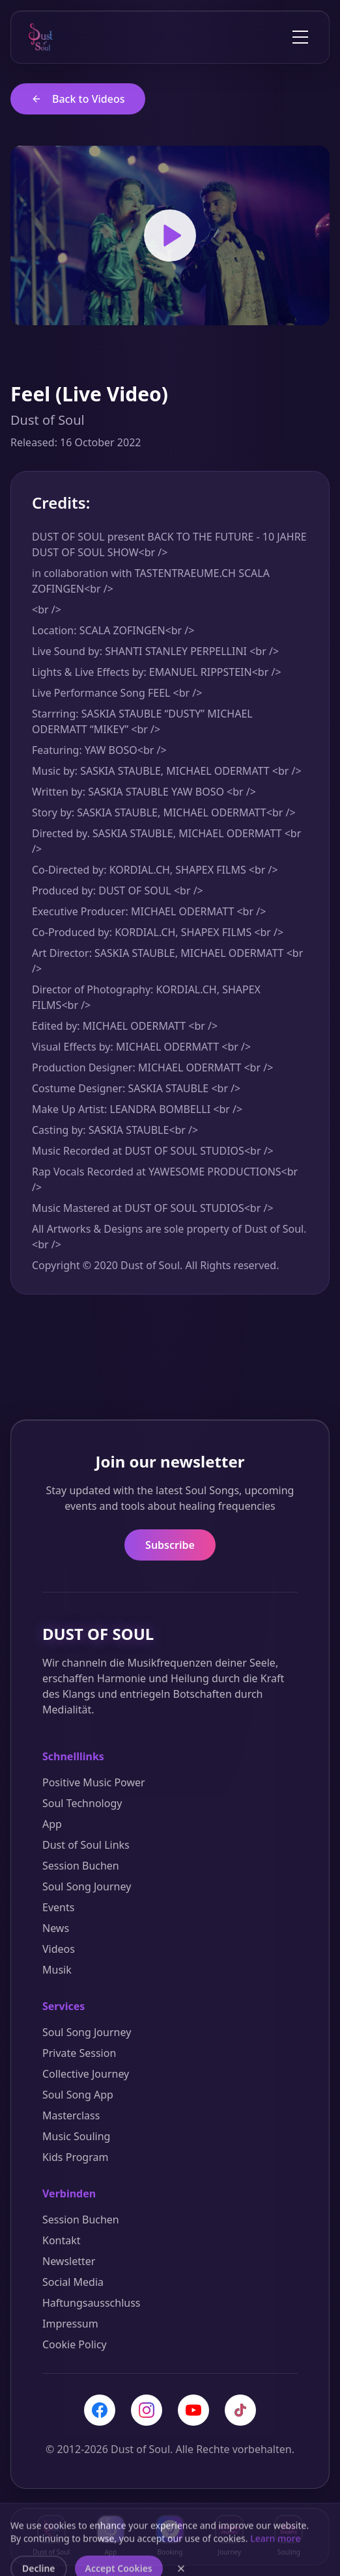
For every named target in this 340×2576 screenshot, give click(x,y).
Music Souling (76, 2136)
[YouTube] (193, 2410)
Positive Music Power (93, 1782)
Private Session (79, 2053)
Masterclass (71, 2115)
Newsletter (68, 2261)
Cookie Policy (74, 2344)
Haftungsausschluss (91, 2303)
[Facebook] (99, 2410)
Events (58, 1907)
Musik (57, 1970)
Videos (58, 1949)
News (55, 1928)
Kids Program (75, 2157)
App (52, 1824)
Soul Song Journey (86, 1886)
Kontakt (61, 2240)
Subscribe (170, 1545)
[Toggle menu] (300, 37)
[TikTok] (240, 2410)
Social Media (73, 2282)
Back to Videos (77, 99)
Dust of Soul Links (86, 1845)
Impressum (70, 2323)
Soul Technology (82, 1803)
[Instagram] (146, 2410)
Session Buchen (80, 1865)
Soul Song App (77, 2094)
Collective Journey (85, 2074)
